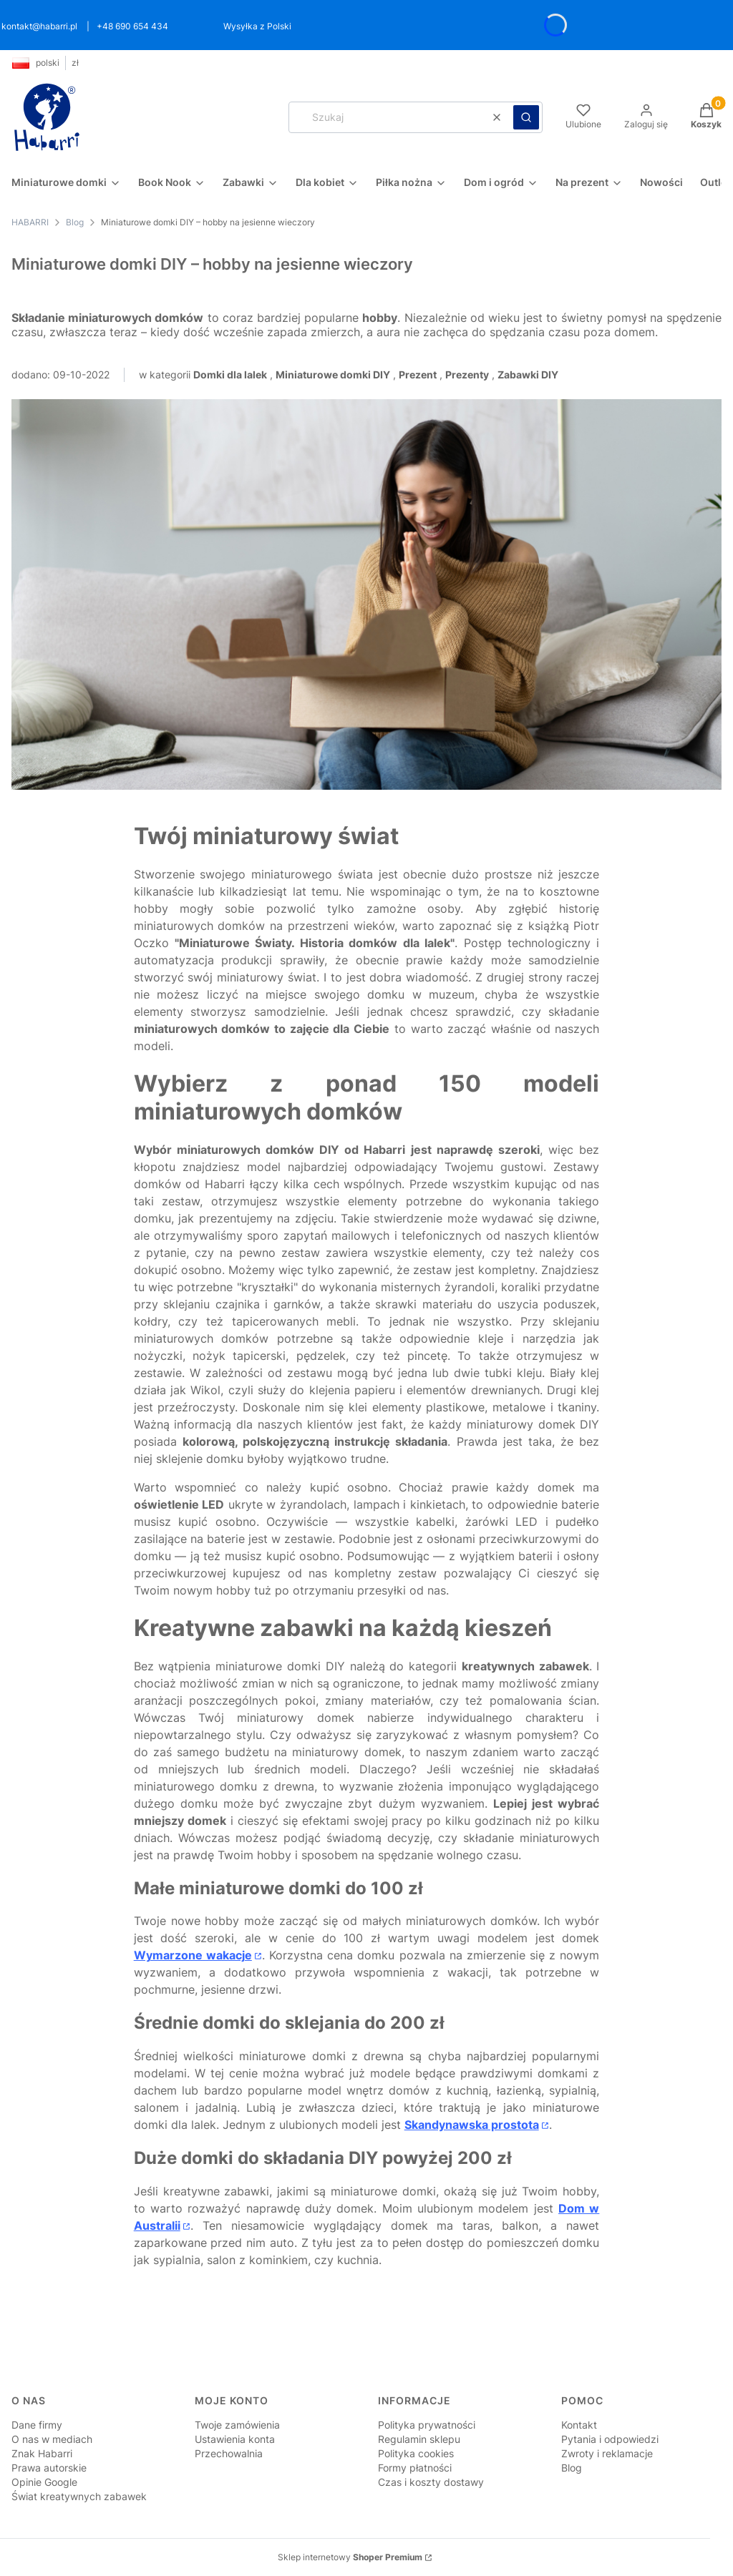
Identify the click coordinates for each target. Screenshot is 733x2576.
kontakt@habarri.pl (39, 26)
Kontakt (579, 2425)
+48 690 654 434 (132, 26)
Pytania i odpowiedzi (610, 2439)
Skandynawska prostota (471, 2124)
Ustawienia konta (235, 2439)
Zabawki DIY (527, 374)
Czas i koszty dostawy (431, 2482)
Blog (75, 222)
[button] (526, 117)
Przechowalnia (229, 2453)
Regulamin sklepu (419, 2439)
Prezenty (467, 374)
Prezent (418, 374)
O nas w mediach (51, 2439)
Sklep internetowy (350, 2557)
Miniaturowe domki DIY (333, 374)
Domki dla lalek (230, 374)
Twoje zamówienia (237, 2425)
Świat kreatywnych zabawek (79, 2496)
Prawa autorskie (49, 2468)
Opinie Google (44, 2482)
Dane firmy (36, 2425)
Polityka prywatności (426, 2425)
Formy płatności (415, 2468)
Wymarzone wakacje (193, 1955)
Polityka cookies (416, 2453)
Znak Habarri (41, 2453)
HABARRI (30, 222)
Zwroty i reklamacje (607, 2453)
